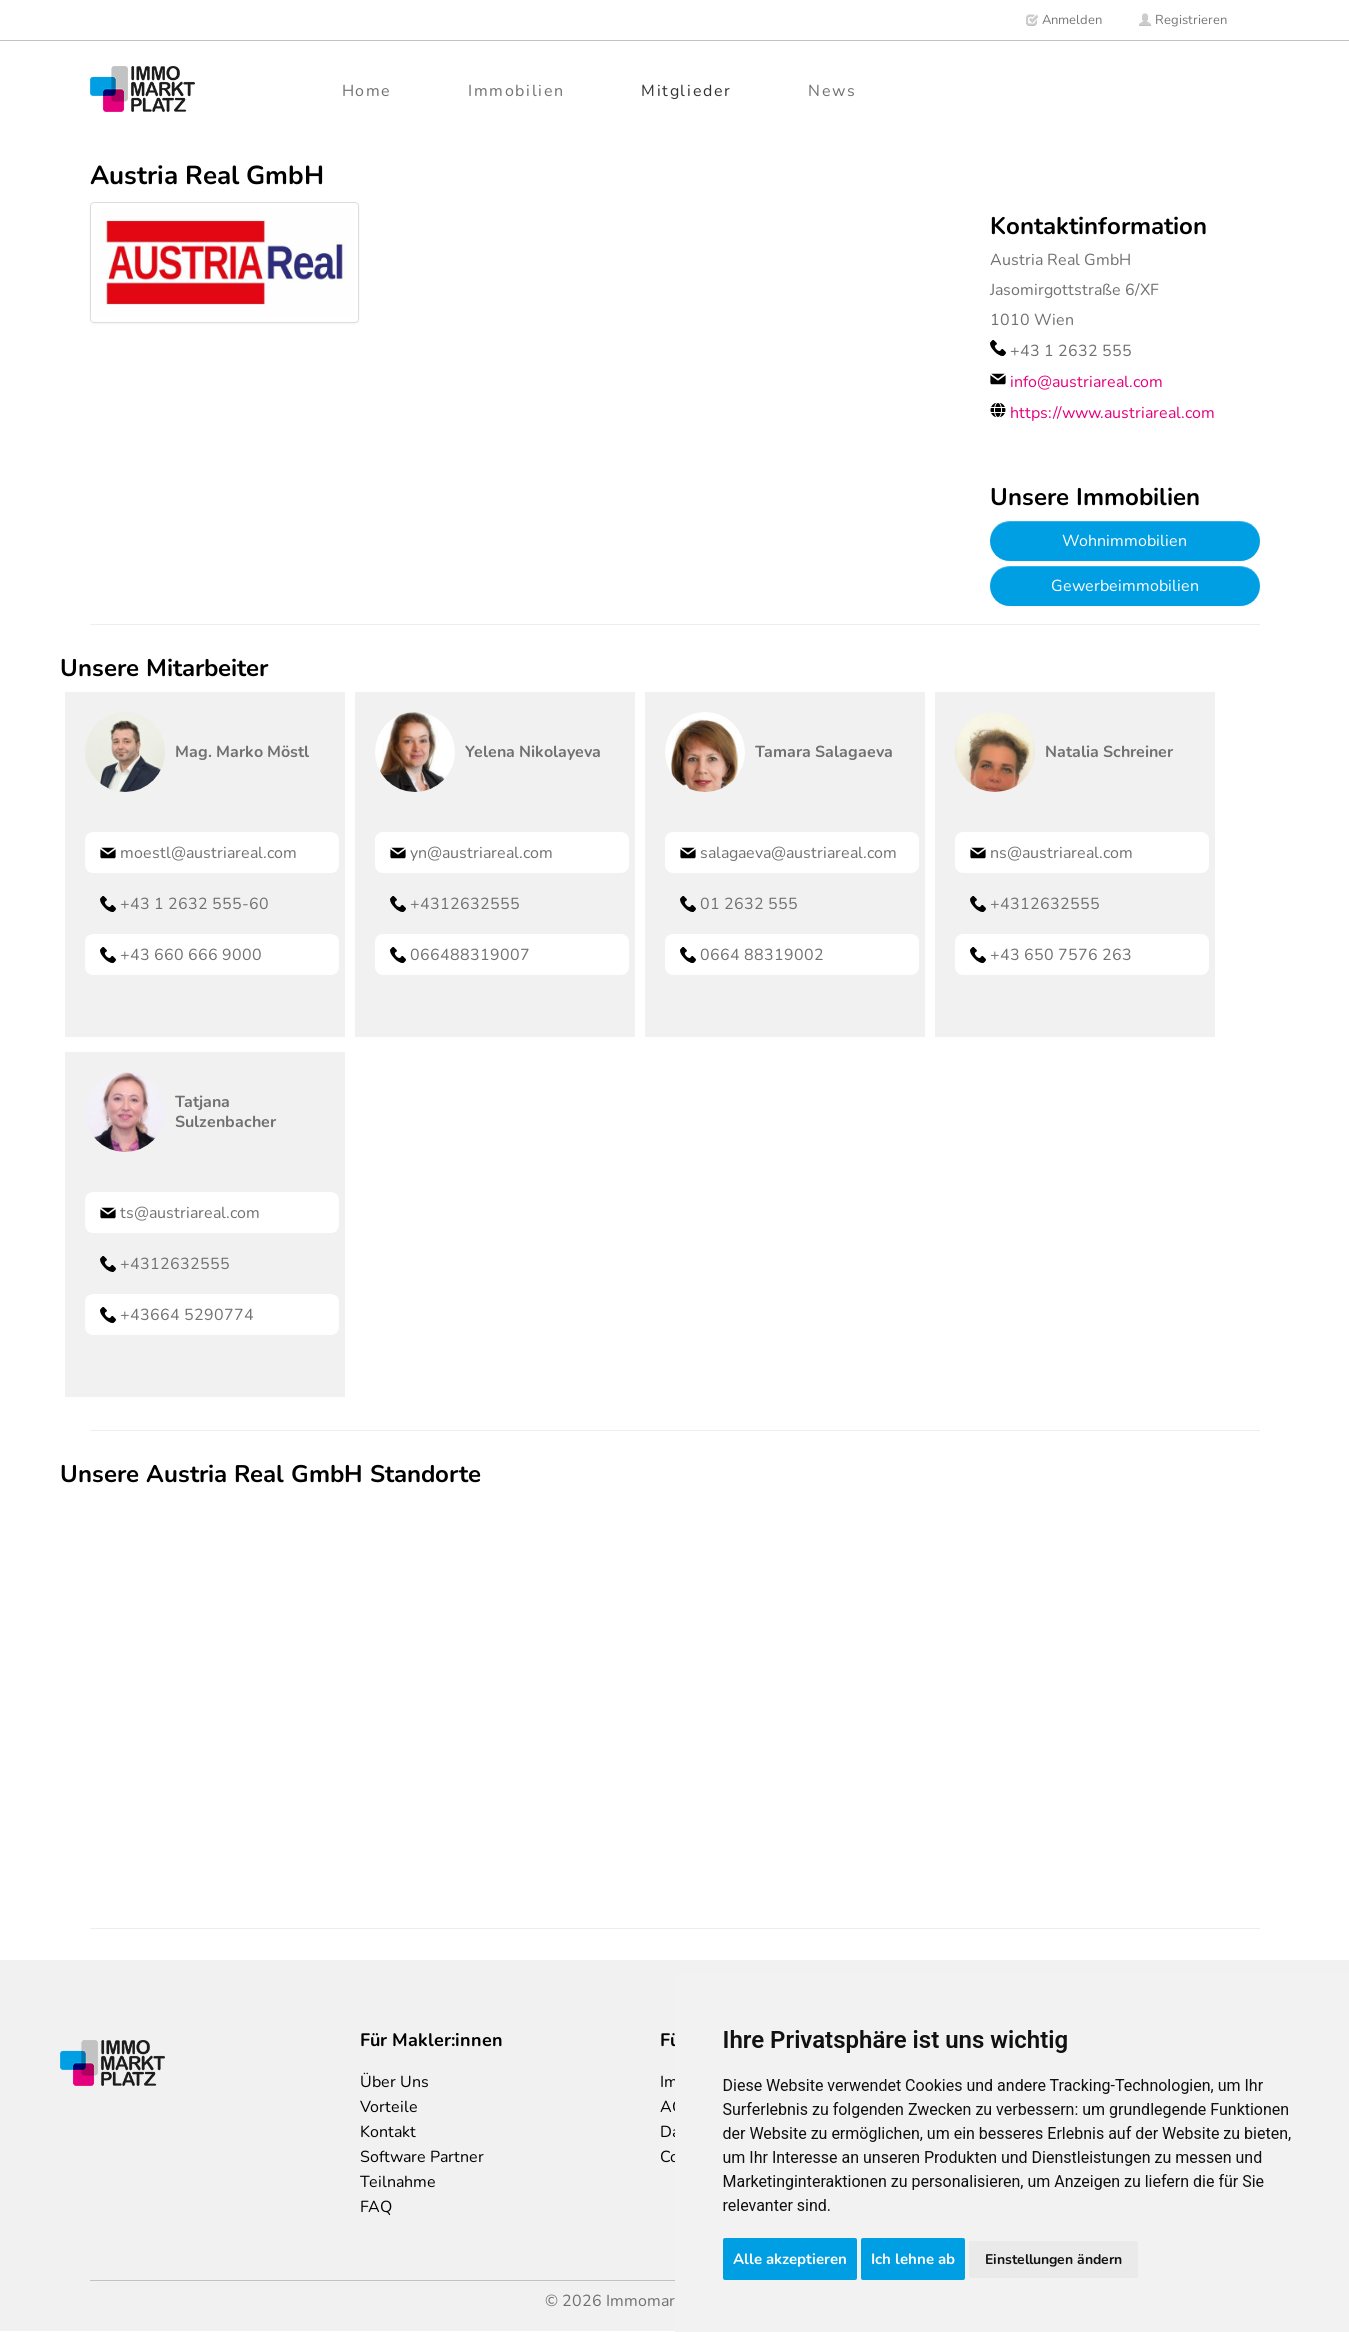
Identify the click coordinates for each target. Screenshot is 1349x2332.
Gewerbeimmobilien (1125, 586)
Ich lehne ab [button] (913, 2259)
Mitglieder (686, 91)
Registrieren (1182, 20)
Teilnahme (398, 2182)
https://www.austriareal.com (1112, 413)
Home (367, 91)
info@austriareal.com (1086, 382)
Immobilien (516, 91)
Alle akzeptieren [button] (790, 2259)
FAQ (376, 2207)
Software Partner (422, 2157)
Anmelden (1063, 20)
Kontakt (388, 2132)
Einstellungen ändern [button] (1053, 2259)
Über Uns (394, 2082)
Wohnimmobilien (1124, 541)
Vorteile (389, 2107)
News (832, 91)
